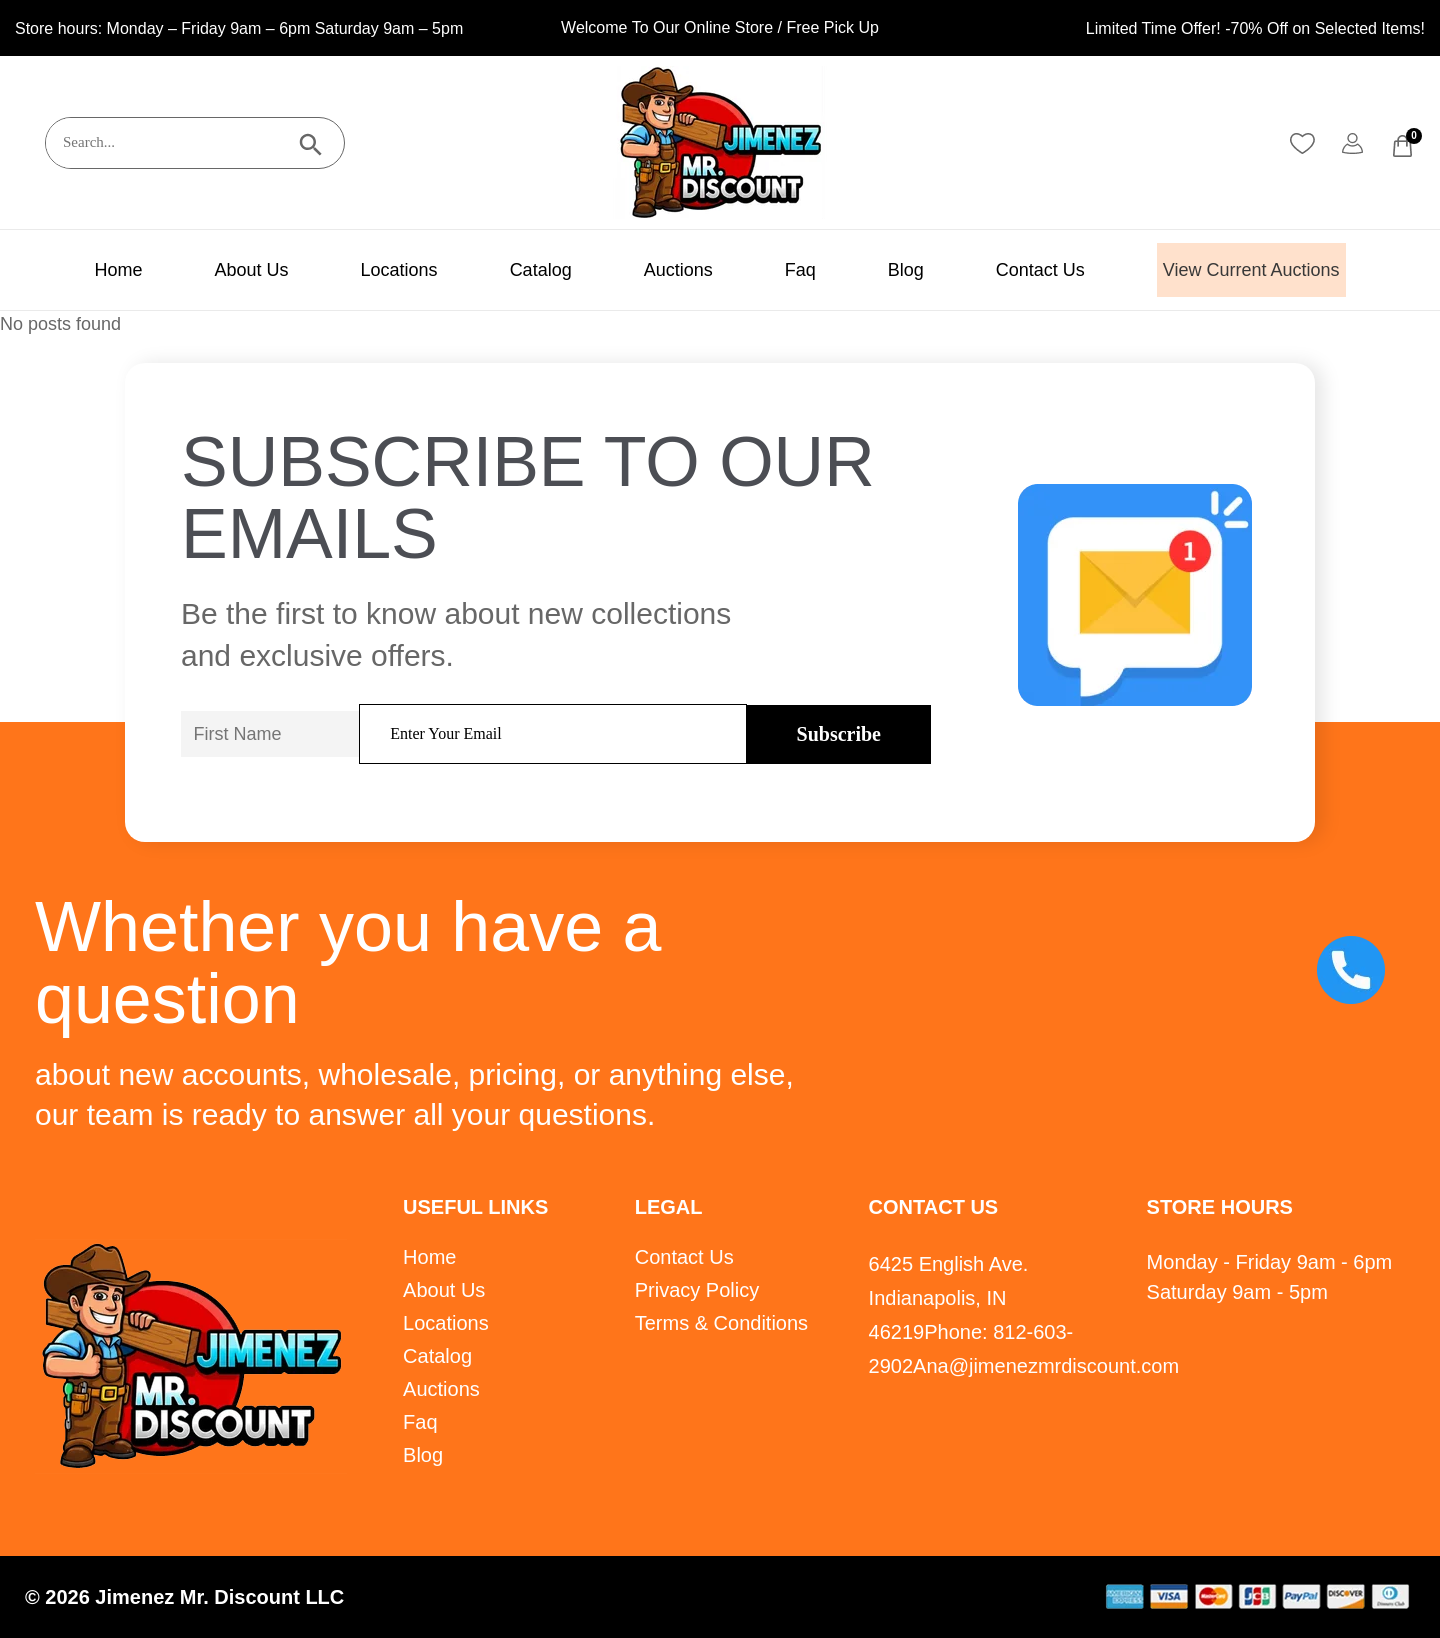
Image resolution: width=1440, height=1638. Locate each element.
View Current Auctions (1251, 270)
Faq (779, 270)
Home (97, 270)
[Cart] (1402, 146)
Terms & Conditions (721, 1323)
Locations (378, 270)
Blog (885, 270)
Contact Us (1019, 270)
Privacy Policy (697, 1290)
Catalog (520, 270)
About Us (230, 270)
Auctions (657, 270)
